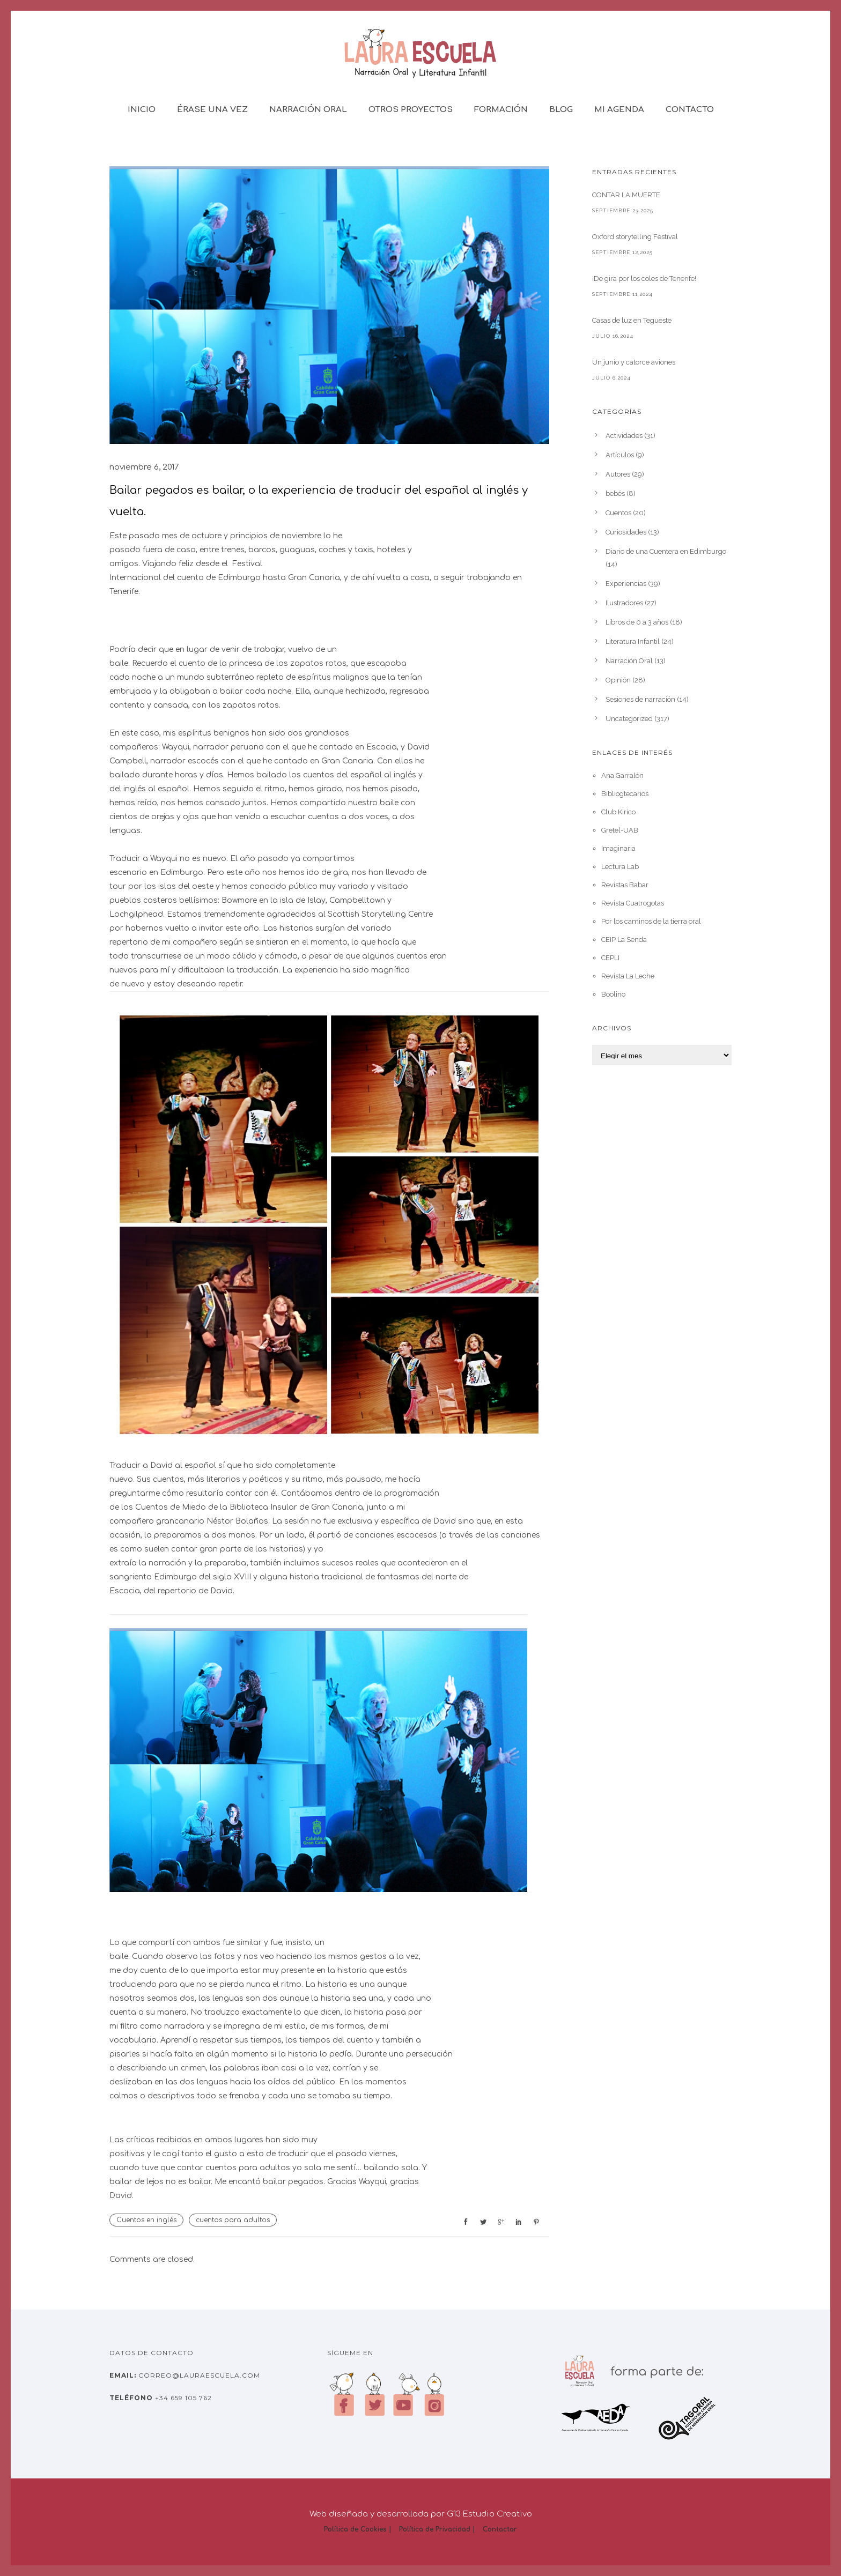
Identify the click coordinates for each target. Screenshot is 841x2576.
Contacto (690, 109)
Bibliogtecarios (624, 794)
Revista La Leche (627, 976)
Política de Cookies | (358, 2529)
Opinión (618, 680)
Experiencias (626, 584)
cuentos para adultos (233, 2220)
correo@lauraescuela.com (198, 2375)
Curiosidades (626, 532)
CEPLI (610, 958)
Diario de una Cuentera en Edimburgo (666, 551)
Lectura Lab (620, 867)
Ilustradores (624, 603)
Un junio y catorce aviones (633, 362)
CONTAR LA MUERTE (626, 195)
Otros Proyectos (410, 109)
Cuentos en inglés (146, 2220)
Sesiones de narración (640, 699)
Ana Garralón (622, 775)
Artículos (620, 455)
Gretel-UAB (619, 830)
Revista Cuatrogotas (632, 903)
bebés (615, 493)
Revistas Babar (624, 885)
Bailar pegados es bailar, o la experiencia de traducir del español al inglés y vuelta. (318, 501)
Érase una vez (212, 109)
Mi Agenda (619, 109)
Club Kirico (618, 812)
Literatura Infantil (633, 641)
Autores (618, 474)
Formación (501, 109)
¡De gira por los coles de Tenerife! (644, 278)
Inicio (142, 109)
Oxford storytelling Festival (635, 237)
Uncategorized (629, 719)
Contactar (500, 2529)
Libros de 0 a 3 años (637, 622)
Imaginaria (618, 848)
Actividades (624, 436)
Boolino (613, 994)
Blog (561, 109)
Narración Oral (308, 109)
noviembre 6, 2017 (144, 467)
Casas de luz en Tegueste (632, 320)
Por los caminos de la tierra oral (651, 921)
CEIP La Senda (624, 940)
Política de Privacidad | (437, 2529)
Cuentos (618, 513)
